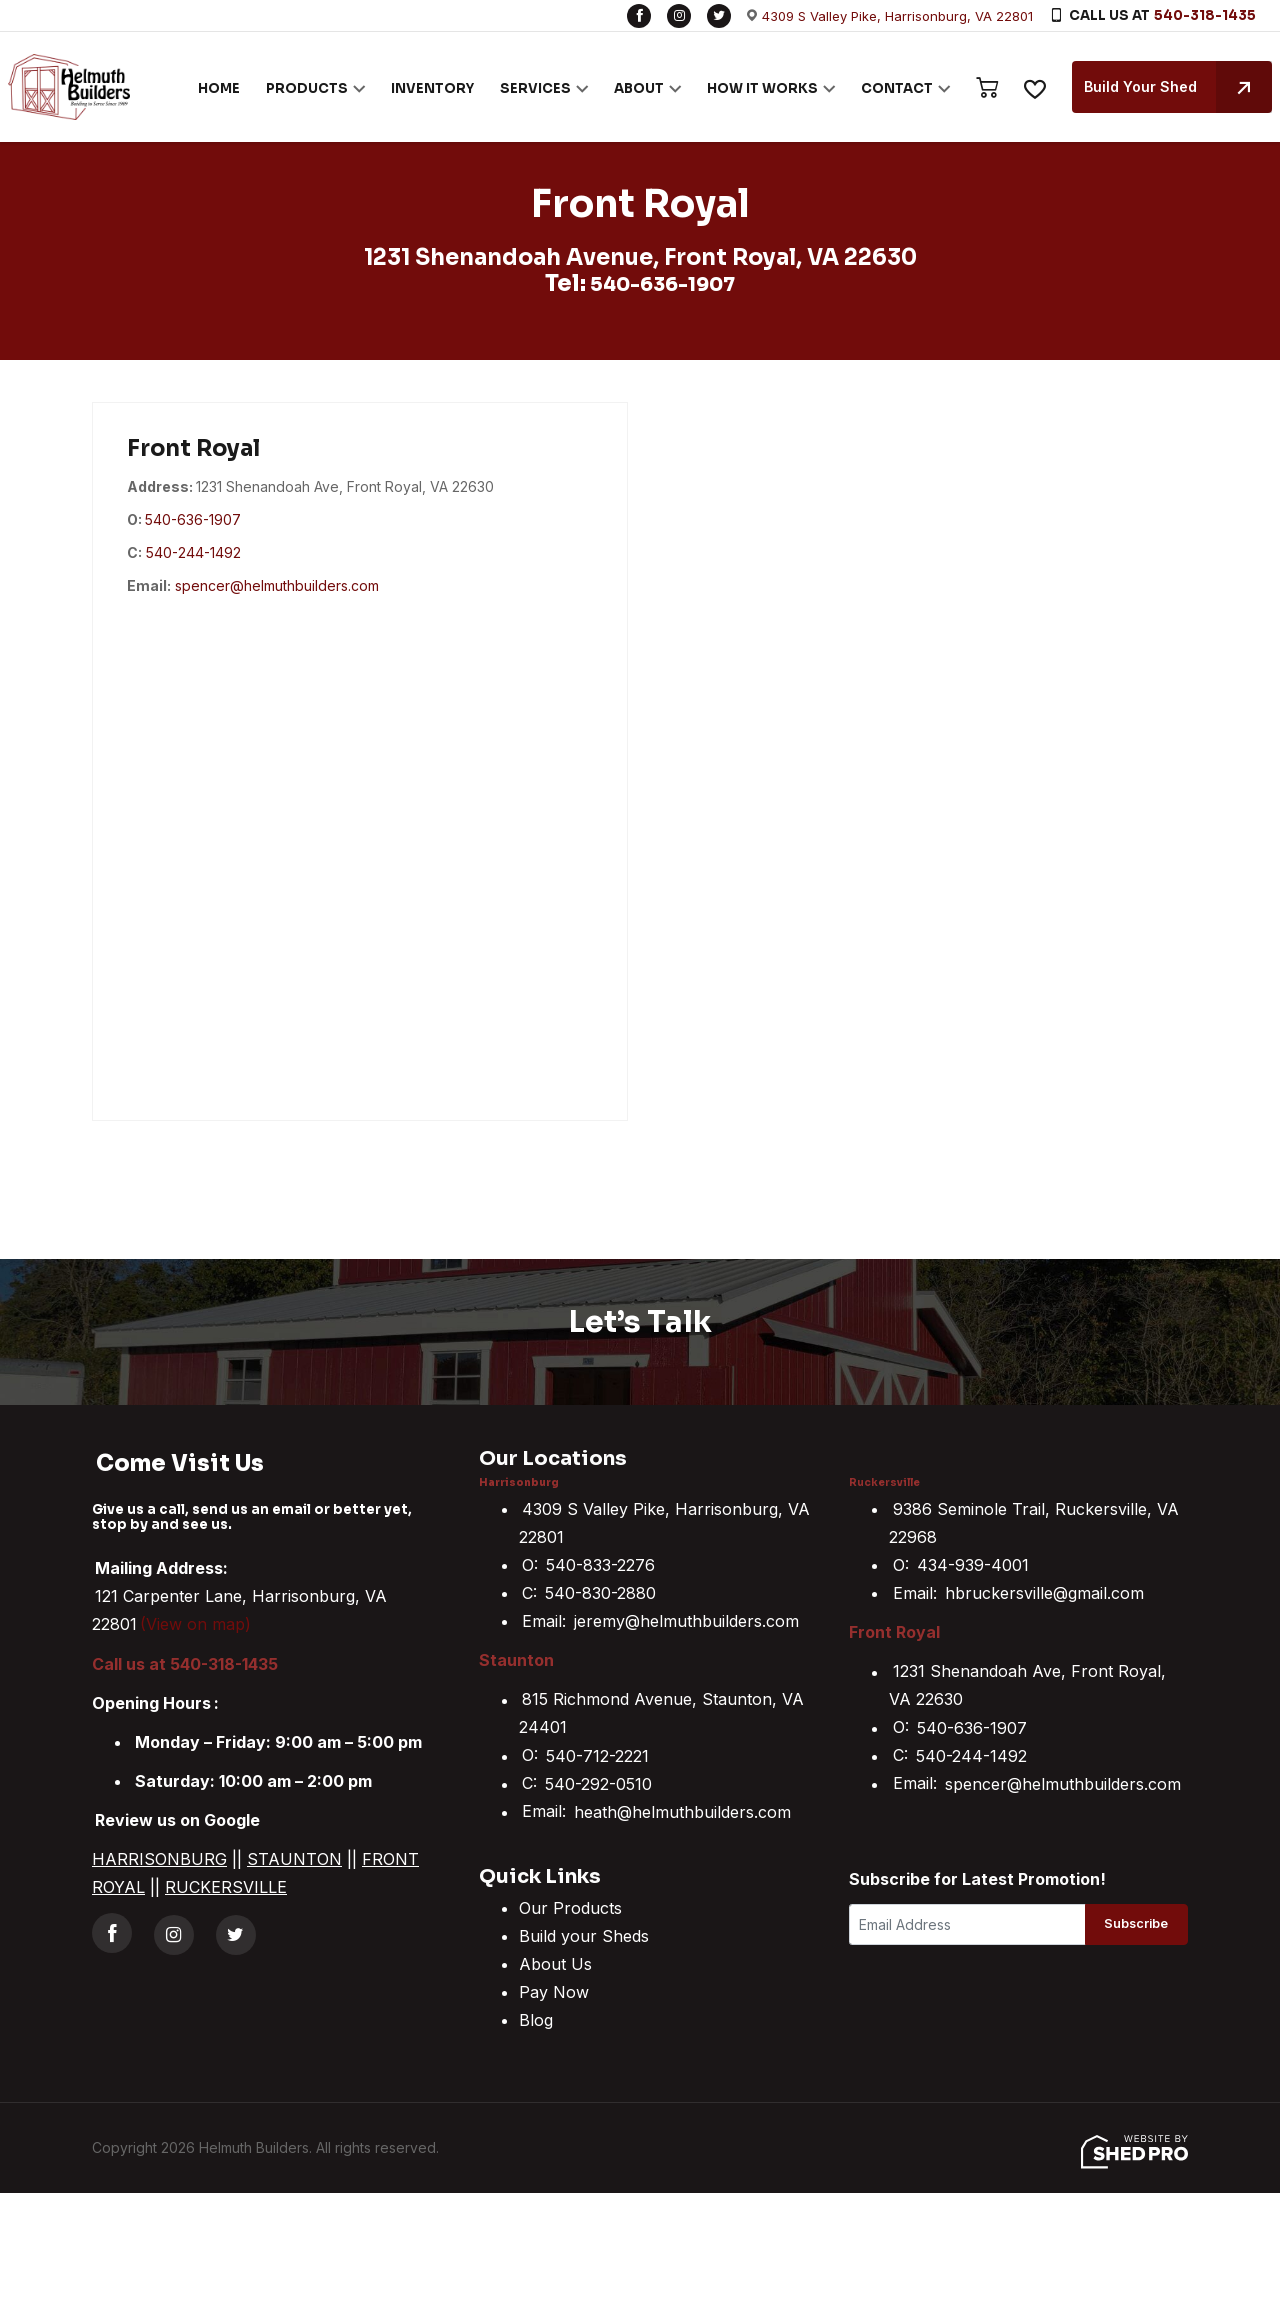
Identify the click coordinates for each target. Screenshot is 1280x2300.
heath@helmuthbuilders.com (682, 1811)
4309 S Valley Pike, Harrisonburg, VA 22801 (897, 16)
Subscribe (1126, 1926)
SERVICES (519, 87)
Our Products (570, 1908)
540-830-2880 (600, 1593)
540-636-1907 (663, 283)
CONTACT (881, 87)
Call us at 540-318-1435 (185, 1663)
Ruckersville (888, 1482)
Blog (536, 2020)
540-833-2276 (600, 1565)
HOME (203, 87)
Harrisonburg (523, 1482)
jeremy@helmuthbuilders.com (686, 1621)
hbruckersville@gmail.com (1044, 1593)
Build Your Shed (1162, 87)
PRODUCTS (291, 87)
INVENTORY (416, 87)
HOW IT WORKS (746, 87)
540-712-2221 (597, 1755)
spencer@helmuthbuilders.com (277, 585)
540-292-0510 (598, 1783)
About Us (555, 1964)
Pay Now (554, 1992)
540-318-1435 (1205, 15)
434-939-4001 (973, 1565)
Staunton (516, 1660)
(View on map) (195, 1624)
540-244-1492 (193, 551)
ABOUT (623, 87)
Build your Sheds (584, 1936)
